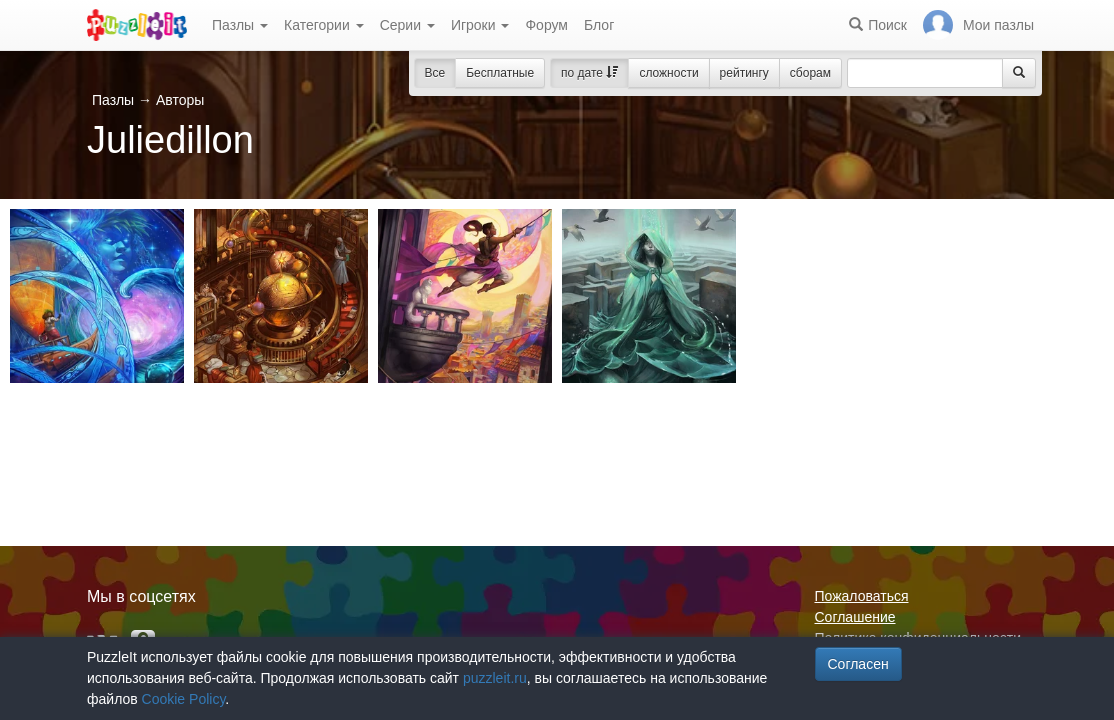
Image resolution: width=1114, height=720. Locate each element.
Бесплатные (500, 73)
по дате (589, 73)
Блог (599, 25)
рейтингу (744, 73)
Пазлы (240, 25)
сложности (668, 73)
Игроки (480, 25)
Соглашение (855, 617)
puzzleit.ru (495, 678)
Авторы (180, 100)
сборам (810, 73)
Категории (324, 25)
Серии (407, 25)
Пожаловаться (862, 596)
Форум (546, 25)
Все (435, 73)
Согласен (858, 664)
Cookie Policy (184, 699)
